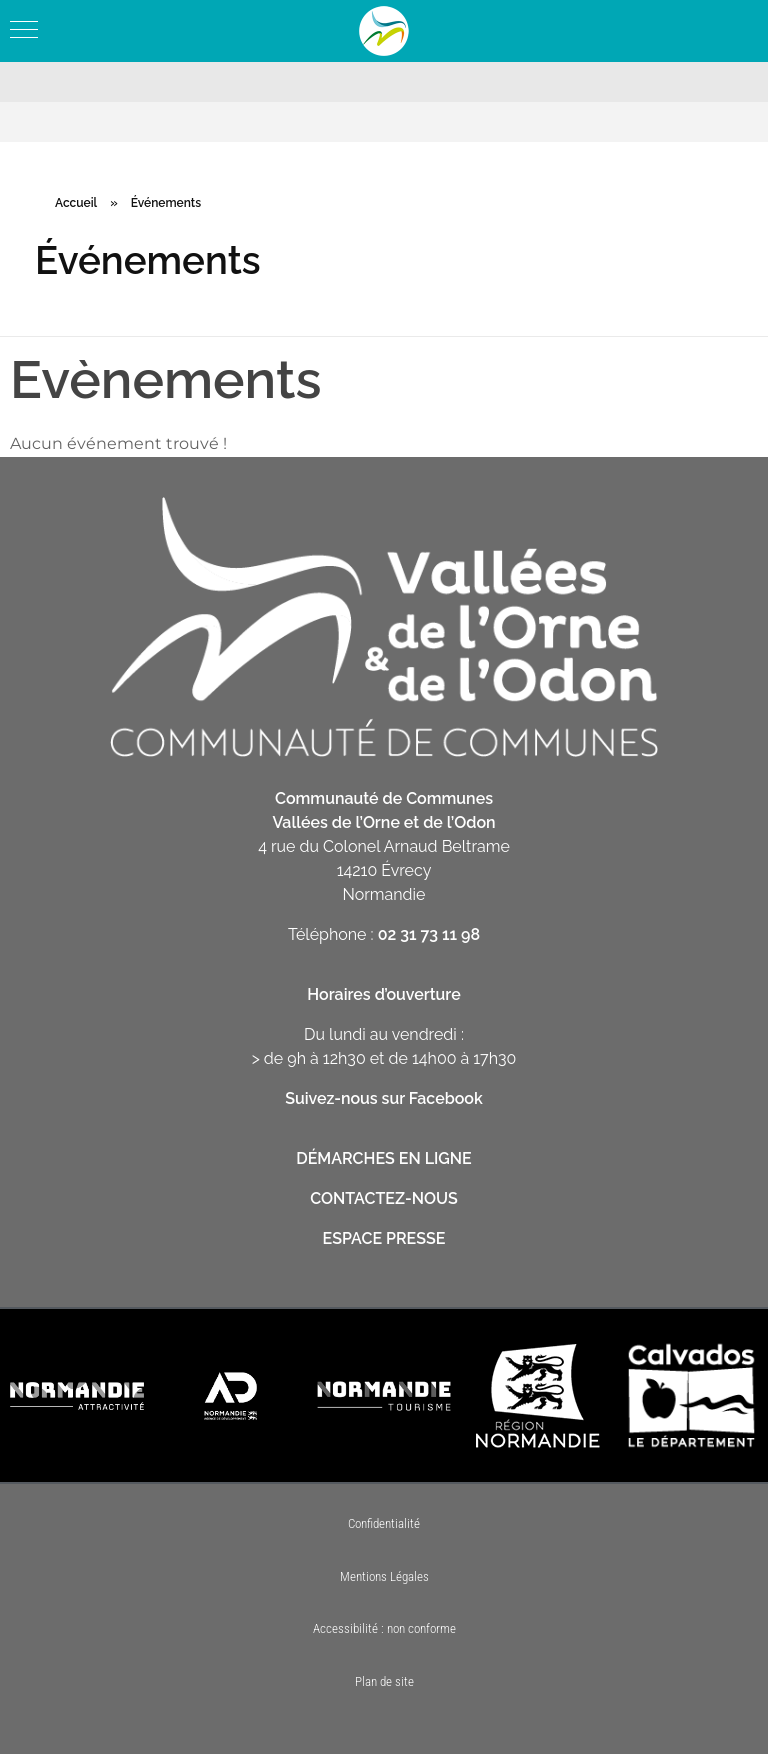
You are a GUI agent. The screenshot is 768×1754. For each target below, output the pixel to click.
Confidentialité (384, 1523)
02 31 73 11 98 (429, 934)
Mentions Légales (384, 1576)
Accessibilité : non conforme (384, 1628)
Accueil (76, 203)
